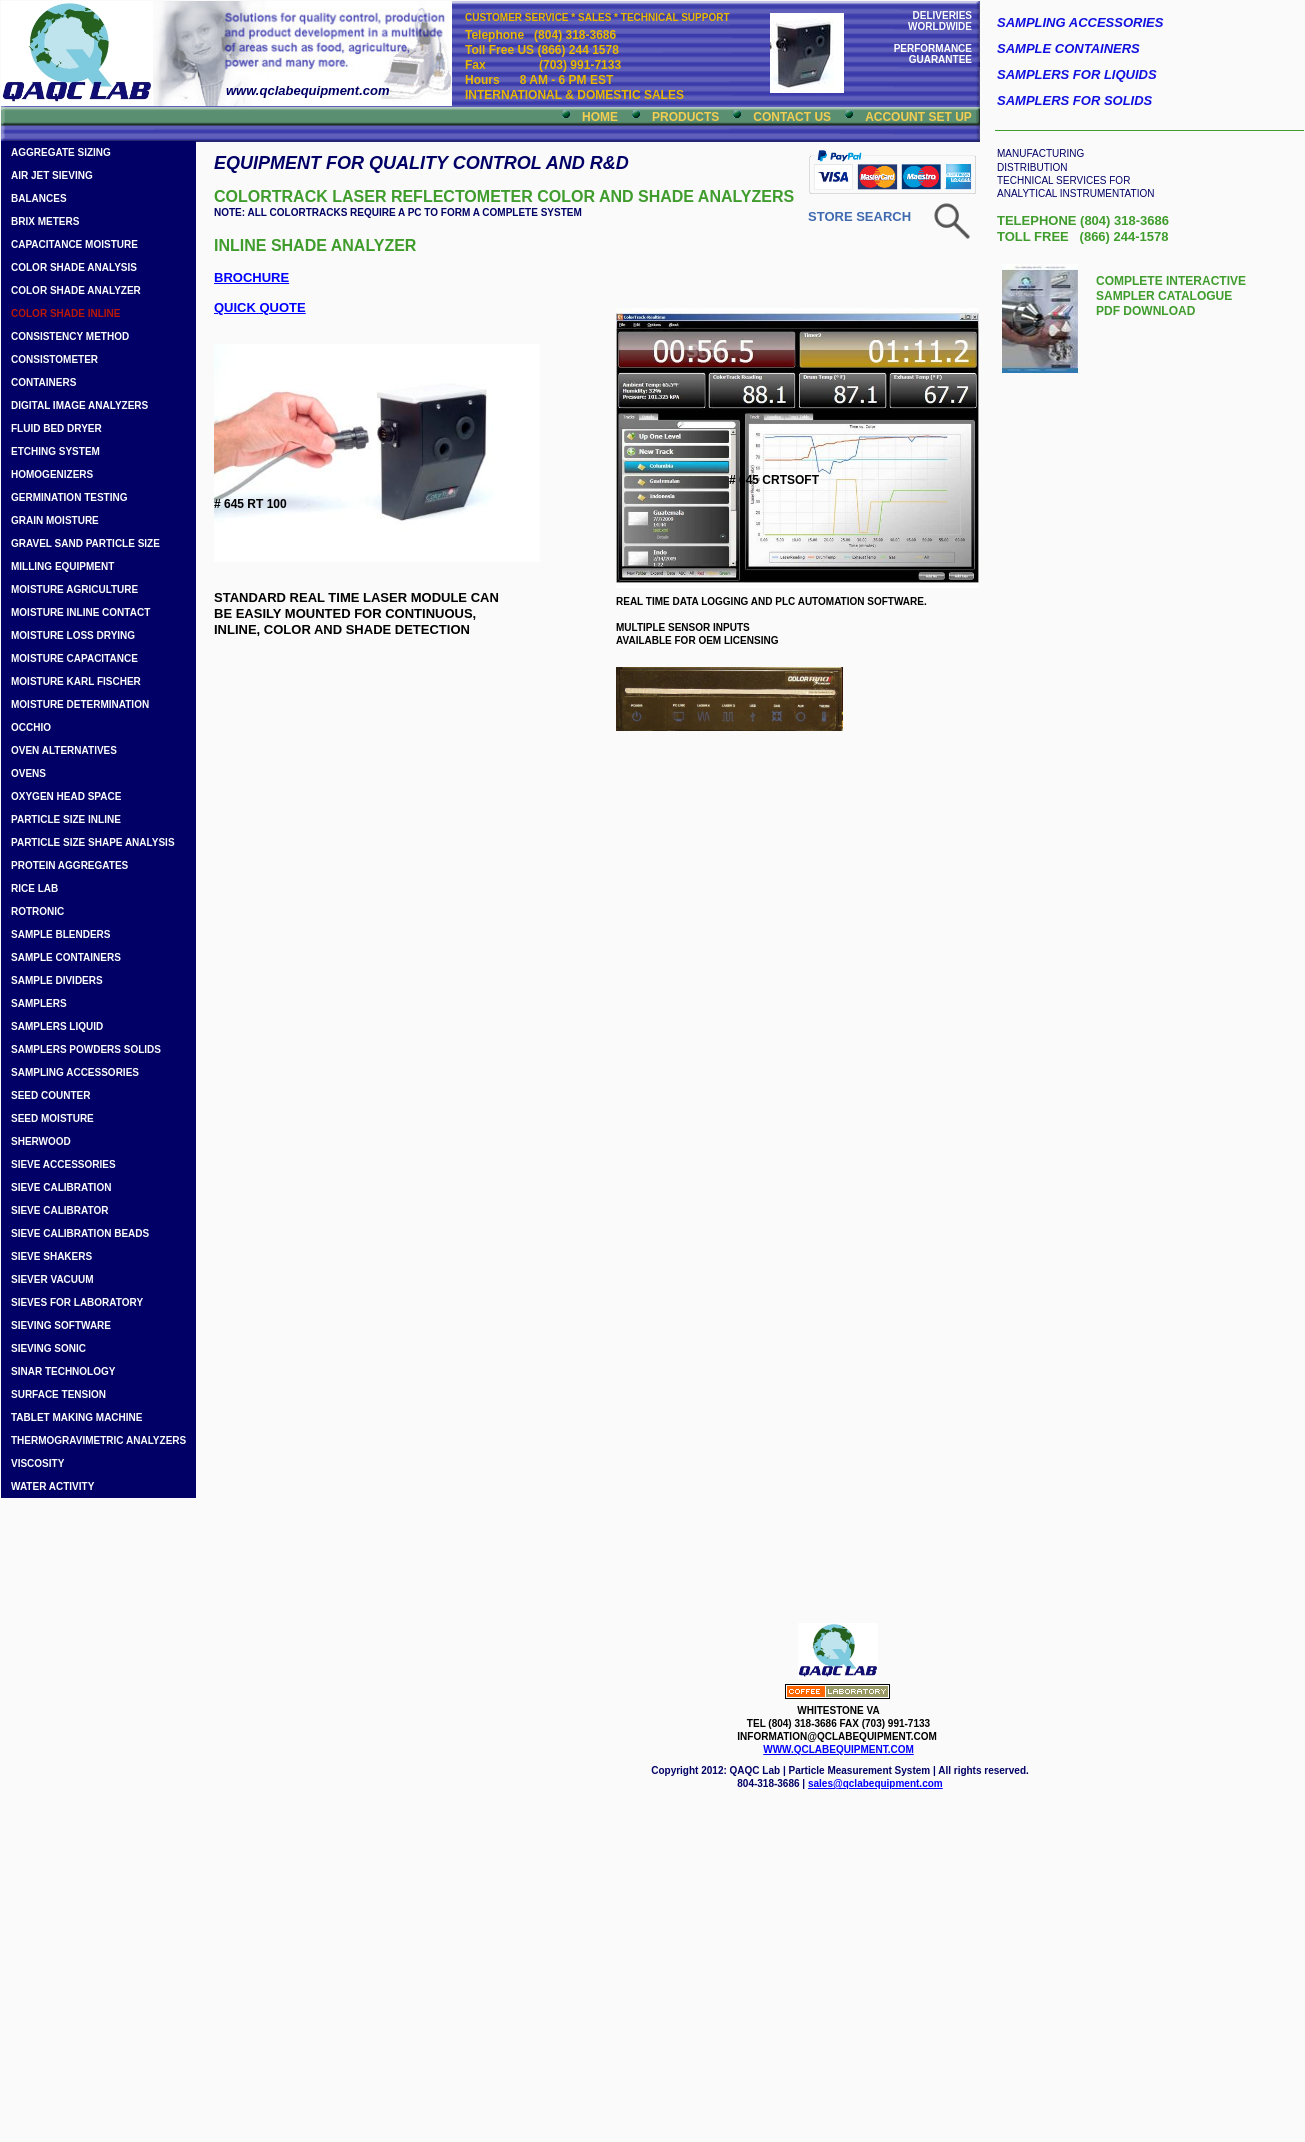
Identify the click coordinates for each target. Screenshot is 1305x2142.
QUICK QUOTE (260, 307)
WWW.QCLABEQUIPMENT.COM (838, 1749)
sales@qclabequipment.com (875, 1783)
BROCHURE (251, 277)
